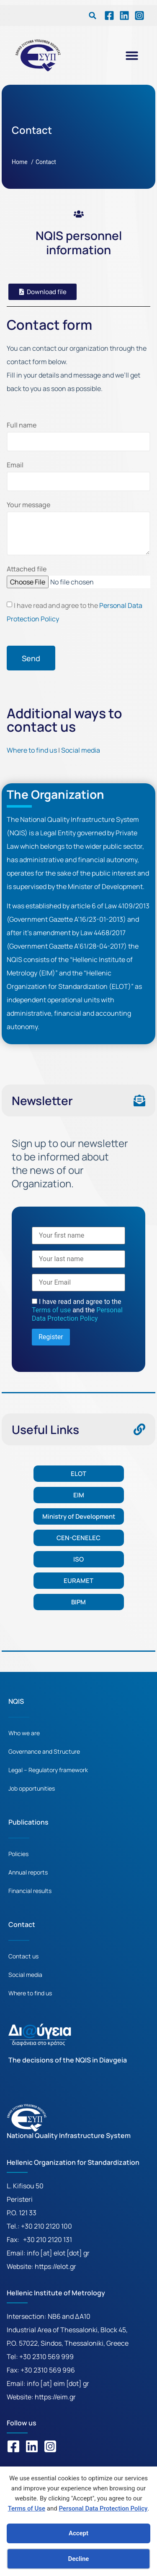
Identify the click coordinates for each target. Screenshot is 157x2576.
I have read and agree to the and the (77, 1310)
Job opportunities (31, 1788)
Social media (80, 750)
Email (15, 465)
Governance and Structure (44, 1751)
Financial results (29, 1891)
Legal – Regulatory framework (48, 1770)
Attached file (26, 570)
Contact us (23, 1956)
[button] (92, 15)
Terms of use (52, 1310)
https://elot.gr (55, 2266)
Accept (78, 2533)
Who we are (24, 1733)
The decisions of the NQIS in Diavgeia (67, 2060)
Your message (28, 505)
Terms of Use (26, 2508)
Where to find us (32, 750)
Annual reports (28, 1872)
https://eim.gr (55, 2396)
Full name (21, 426)
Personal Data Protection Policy (103, 2508)
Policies (18, 1854)
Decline (78, 2559)
